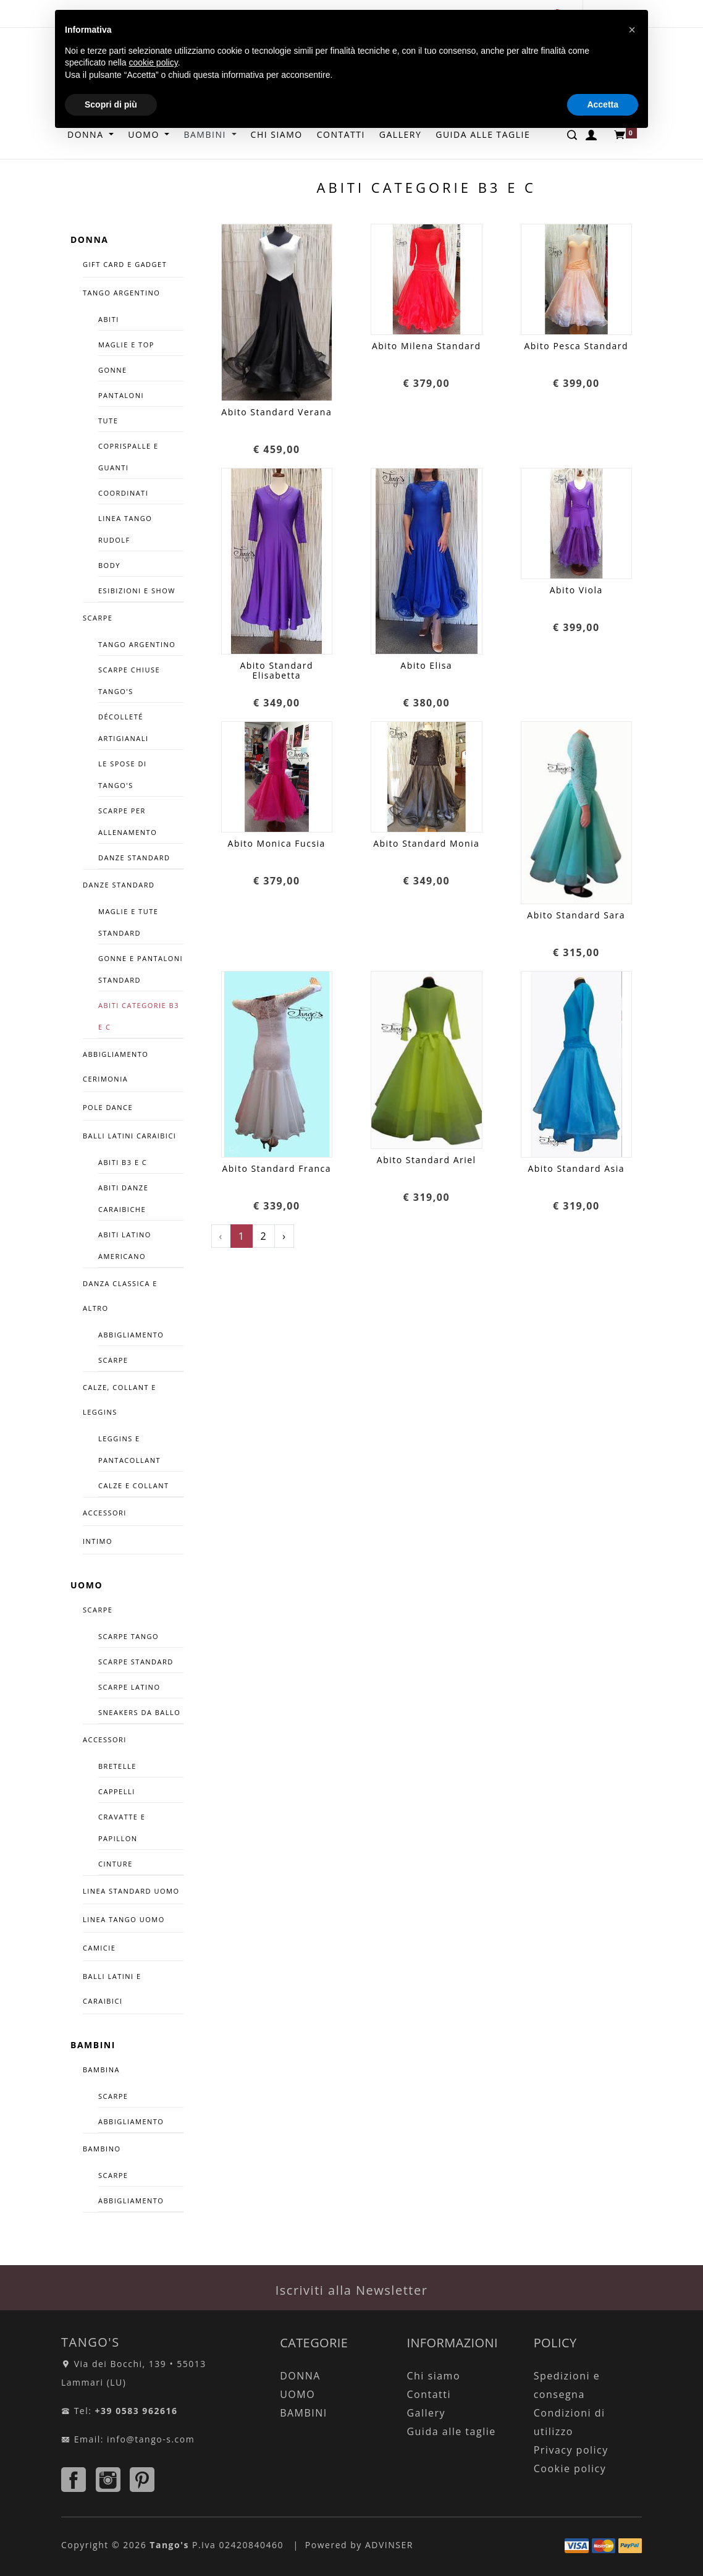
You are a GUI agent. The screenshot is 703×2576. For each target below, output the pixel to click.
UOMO (86, 1585)
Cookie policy (570, 2468)
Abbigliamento (131, 1334)
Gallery (425, 2413)
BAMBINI (93, 2045)
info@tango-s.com (151, 2439)
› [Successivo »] (284, 1236)
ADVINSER (389, 2545)
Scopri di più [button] (111, 104)
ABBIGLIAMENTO (131, 2121)
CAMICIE (99, 1947)
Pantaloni (121, 395)
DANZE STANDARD (119, 884)
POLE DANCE (108, 1107)
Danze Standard (134, 857)
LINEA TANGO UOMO (124, 1919)
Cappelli (116, 1791)
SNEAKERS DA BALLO (139, 1712)
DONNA (89, 239)
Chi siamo (433, 2376)
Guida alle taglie (450, 2431)
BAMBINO (101, 2148)
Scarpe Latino (129, 1687)
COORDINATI (123, 493)
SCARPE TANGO (128, 1636)
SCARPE (97, 617)
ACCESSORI (105, 1512)
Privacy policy (571, 2450)
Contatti (428, 2394)
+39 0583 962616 (136, 2411)
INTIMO (97, 1541)
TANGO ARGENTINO (121, 292)
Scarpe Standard (136, 1661)
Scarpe (113, 1360)
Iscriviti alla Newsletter (352, 2290)
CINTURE (115, 1863)
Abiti (108, 319)
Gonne (112, 370)
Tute (108, 420)
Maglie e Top (126, 344)
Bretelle (117, 1766)
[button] (632, 30)
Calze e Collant (133, 1485)
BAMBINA (101, 2069)
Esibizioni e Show (136, 590)
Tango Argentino (136, 644)
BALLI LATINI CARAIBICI (129, 1135)
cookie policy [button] (153, 62)
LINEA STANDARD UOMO (131, 1891)
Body (109, 565)
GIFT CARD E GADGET (125, 264)
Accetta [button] (602, 104)
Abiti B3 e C (122, 1162)
